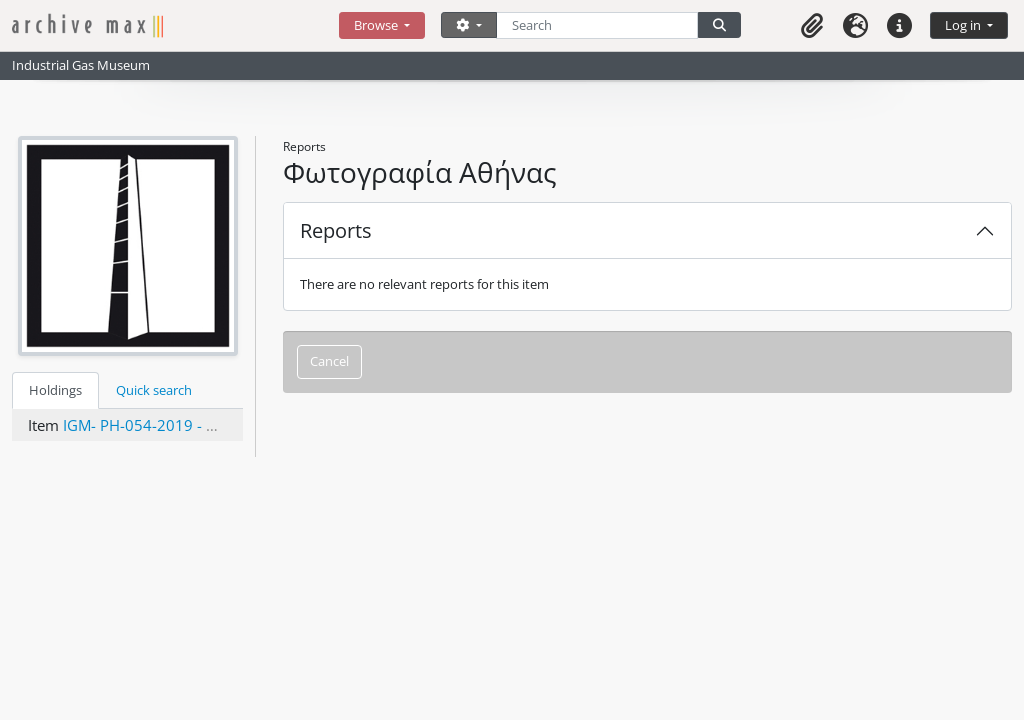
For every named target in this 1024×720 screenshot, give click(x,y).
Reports (336, 230)
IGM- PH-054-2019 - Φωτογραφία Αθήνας (207, 425)
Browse (377, 25)
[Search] (597, 25)
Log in (964, 25)
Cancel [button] (329, 361)
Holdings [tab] (55, 390)
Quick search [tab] (154, 390)
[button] (812, 25)
